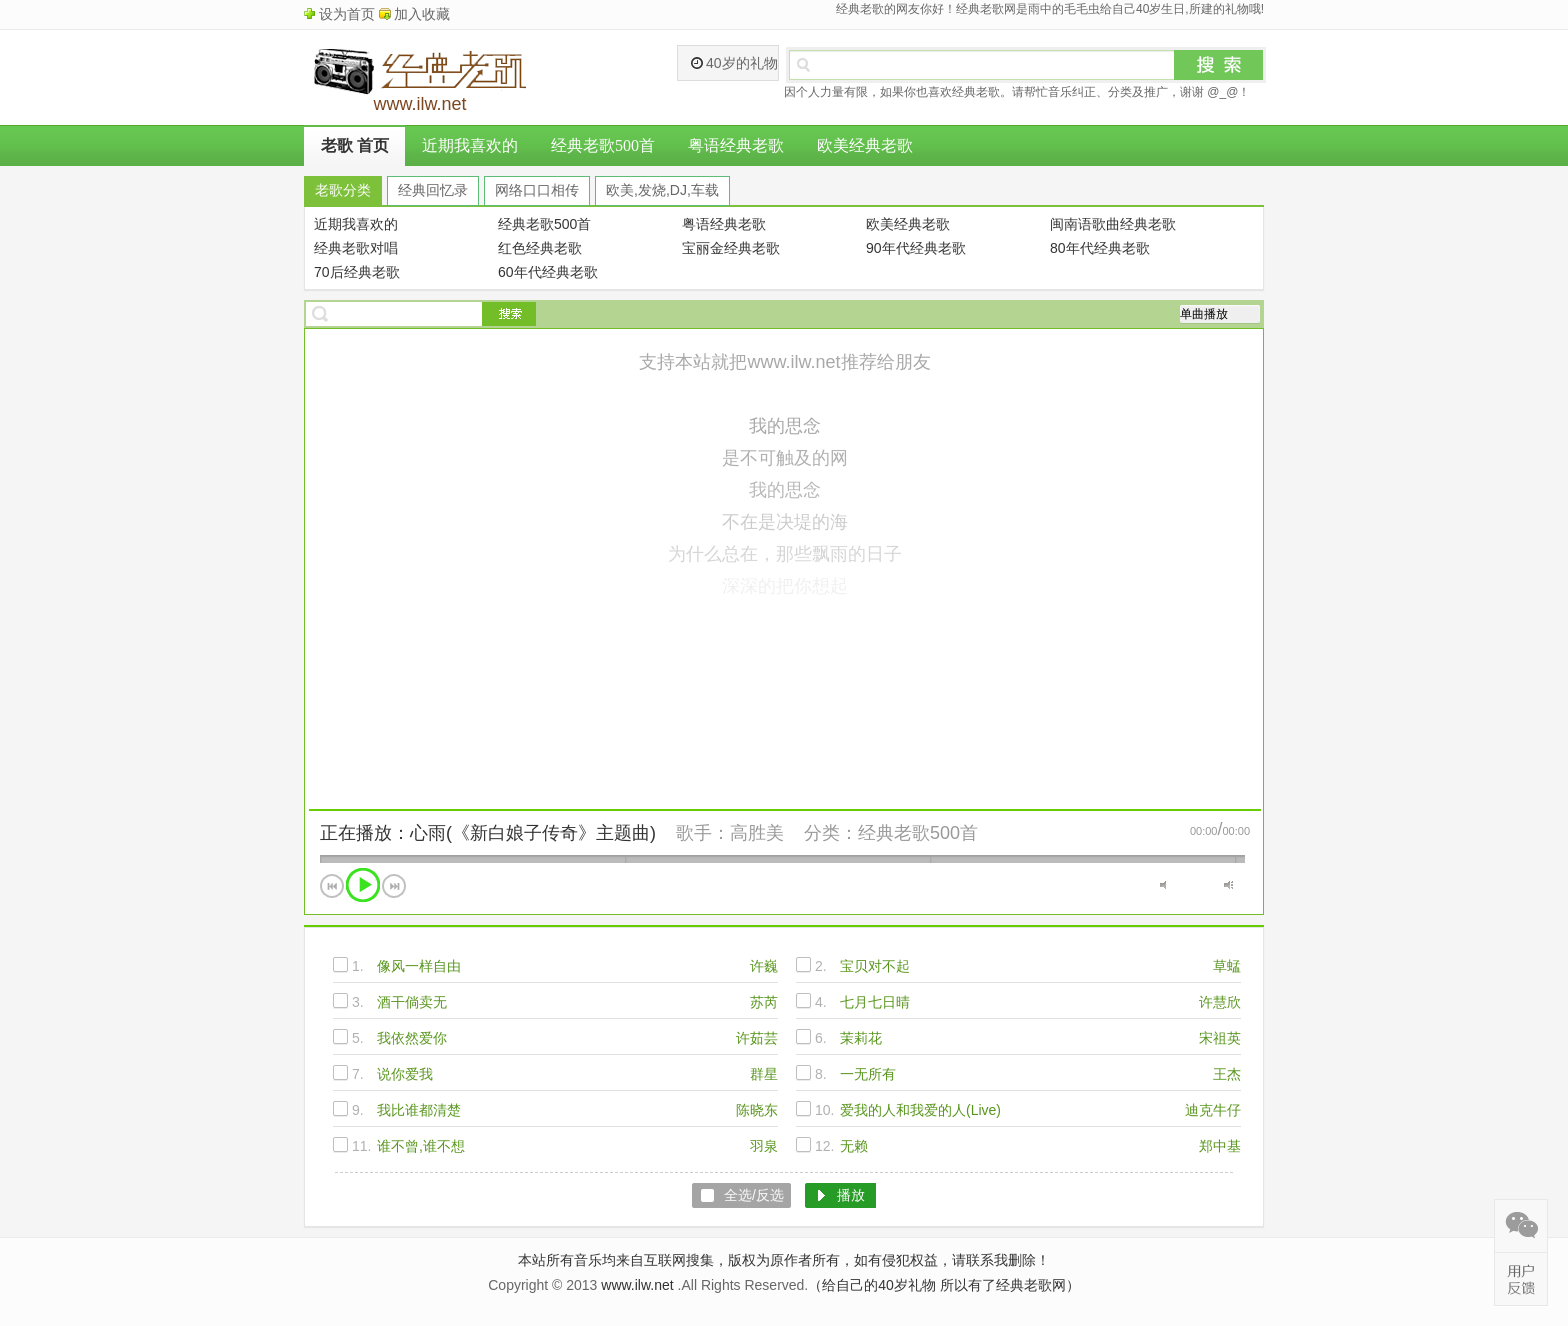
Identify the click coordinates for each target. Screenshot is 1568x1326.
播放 (363, 885)
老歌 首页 (355, 145)
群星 (764, 1074)
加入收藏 (422, 14)
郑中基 (1220, 1146)
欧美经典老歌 (865, 145)
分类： (831, 833)
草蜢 (1227, 966)
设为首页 (347, 14)
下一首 (394, 886)
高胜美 (757, 833)
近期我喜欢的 (470, 145)
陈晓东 (757, 1110)
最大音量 (1228, 885)
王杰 (1227, 1074)
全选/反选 (754, 1195)
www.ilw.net (637, 1285)
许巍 (764, 966)
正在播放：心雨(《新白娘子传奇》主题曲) (488, 833)
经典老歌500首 (603, 145)
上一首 (332, 886)
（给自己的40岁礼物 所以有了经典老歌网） (943, 1285)
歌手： (703, 833)
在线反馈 (1521, 1279)
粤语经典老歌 (736, 145)
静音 (1164, 885)
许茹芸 (757, 1038)
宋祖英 (1220, 1038)
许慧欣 (1220, 1002)
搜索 (1219, 65)
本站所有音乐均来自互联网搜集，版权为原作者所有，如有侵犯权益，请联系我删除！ (784, 1260)
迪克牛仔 (1213, 1110)
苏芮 (764, 1002)
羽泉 (764, 1146)
